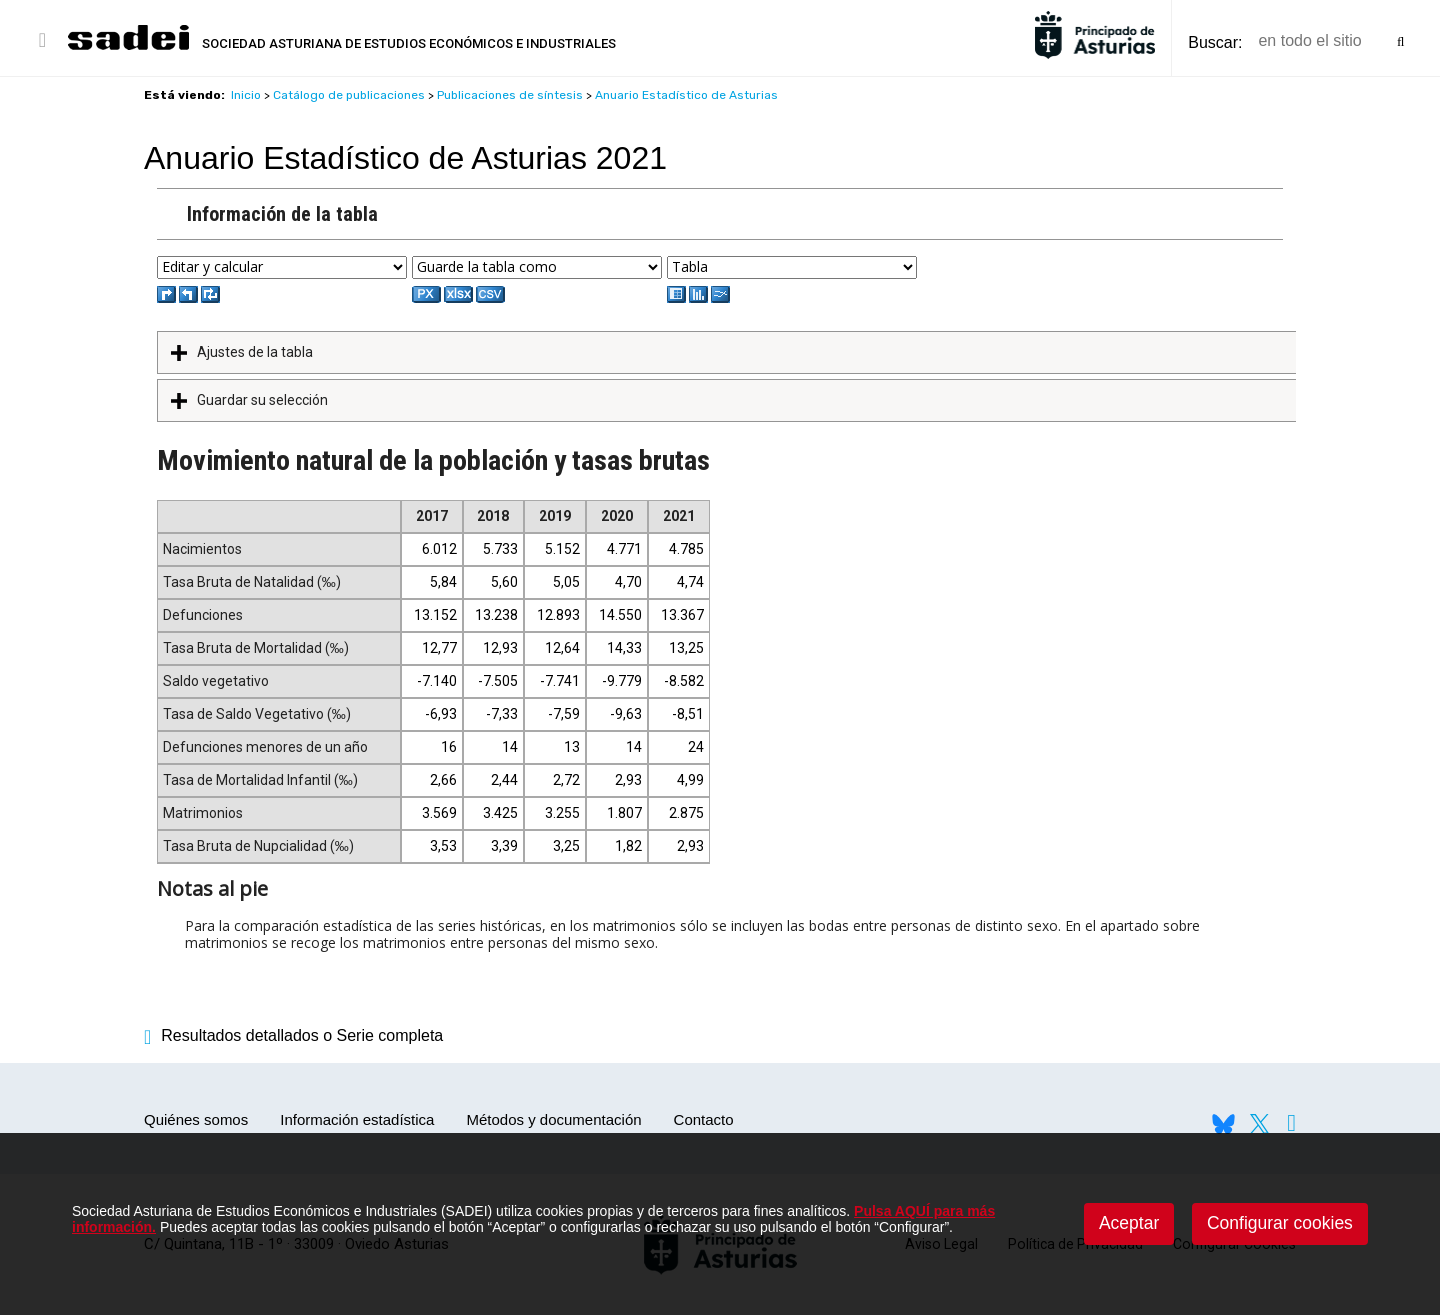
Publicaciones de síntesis (510, 95)
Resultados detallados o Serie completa (293, 1035)
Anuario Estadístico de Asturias (686, 95)
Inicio (246, 95)
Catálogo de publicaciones (349, 95)
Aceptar (1129, 1223)
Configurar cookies (1280, 1223)
